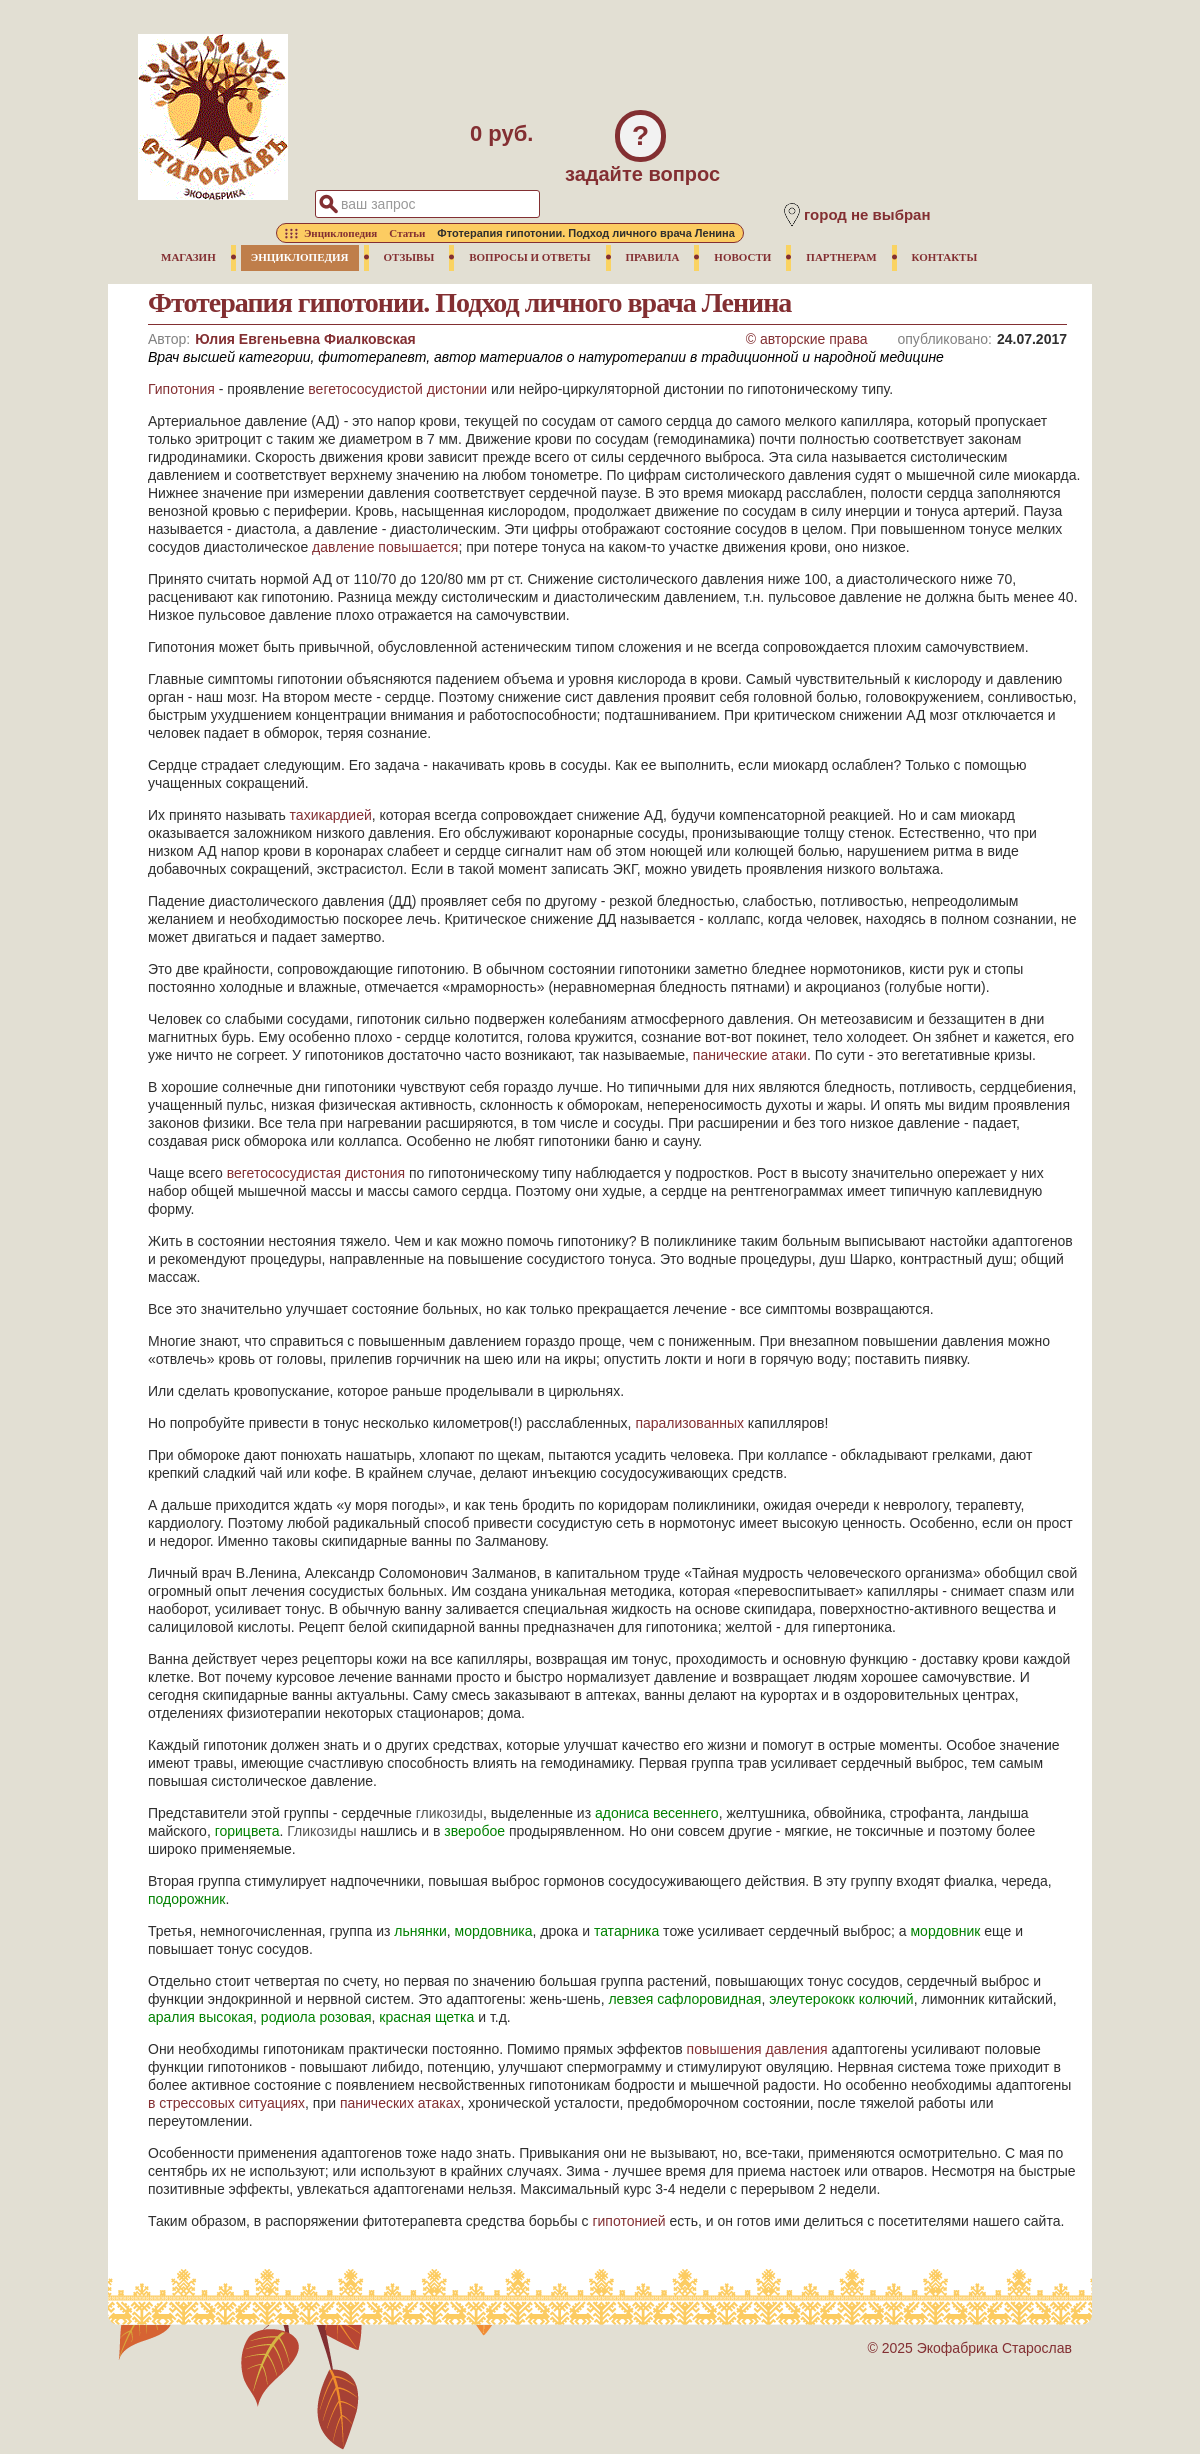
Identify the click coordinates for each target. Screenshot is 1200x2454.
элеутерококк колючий (841, 1999)
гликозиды (449, 1813)
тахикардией (331, 815)
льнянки (420, 1931)
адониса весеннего (657, 1813)
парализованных (689, 1423)
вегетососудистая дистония (316, 1173)
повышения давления (757, 2049)
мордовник (945, 1931)
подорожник (186, 1899)
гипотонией (628, 2221)
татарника (626, 1931)
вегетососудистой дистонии (397, 389)
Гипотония (181, 389)
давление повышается (385, 547)
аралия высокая (200, 2017)
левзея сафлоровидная (684, 1999)
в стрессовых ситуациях (226, 2103)
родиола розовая (316, 2017)
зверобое (474, 1831)
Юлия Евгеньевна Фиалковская (305, 339)
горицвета (247, 1831)
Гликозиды (321, 1831)
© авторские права (807, 339)
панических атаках (400, 2103)
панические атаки (750, 1055)
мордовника (494, 1931)
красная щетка (426, 2017)
